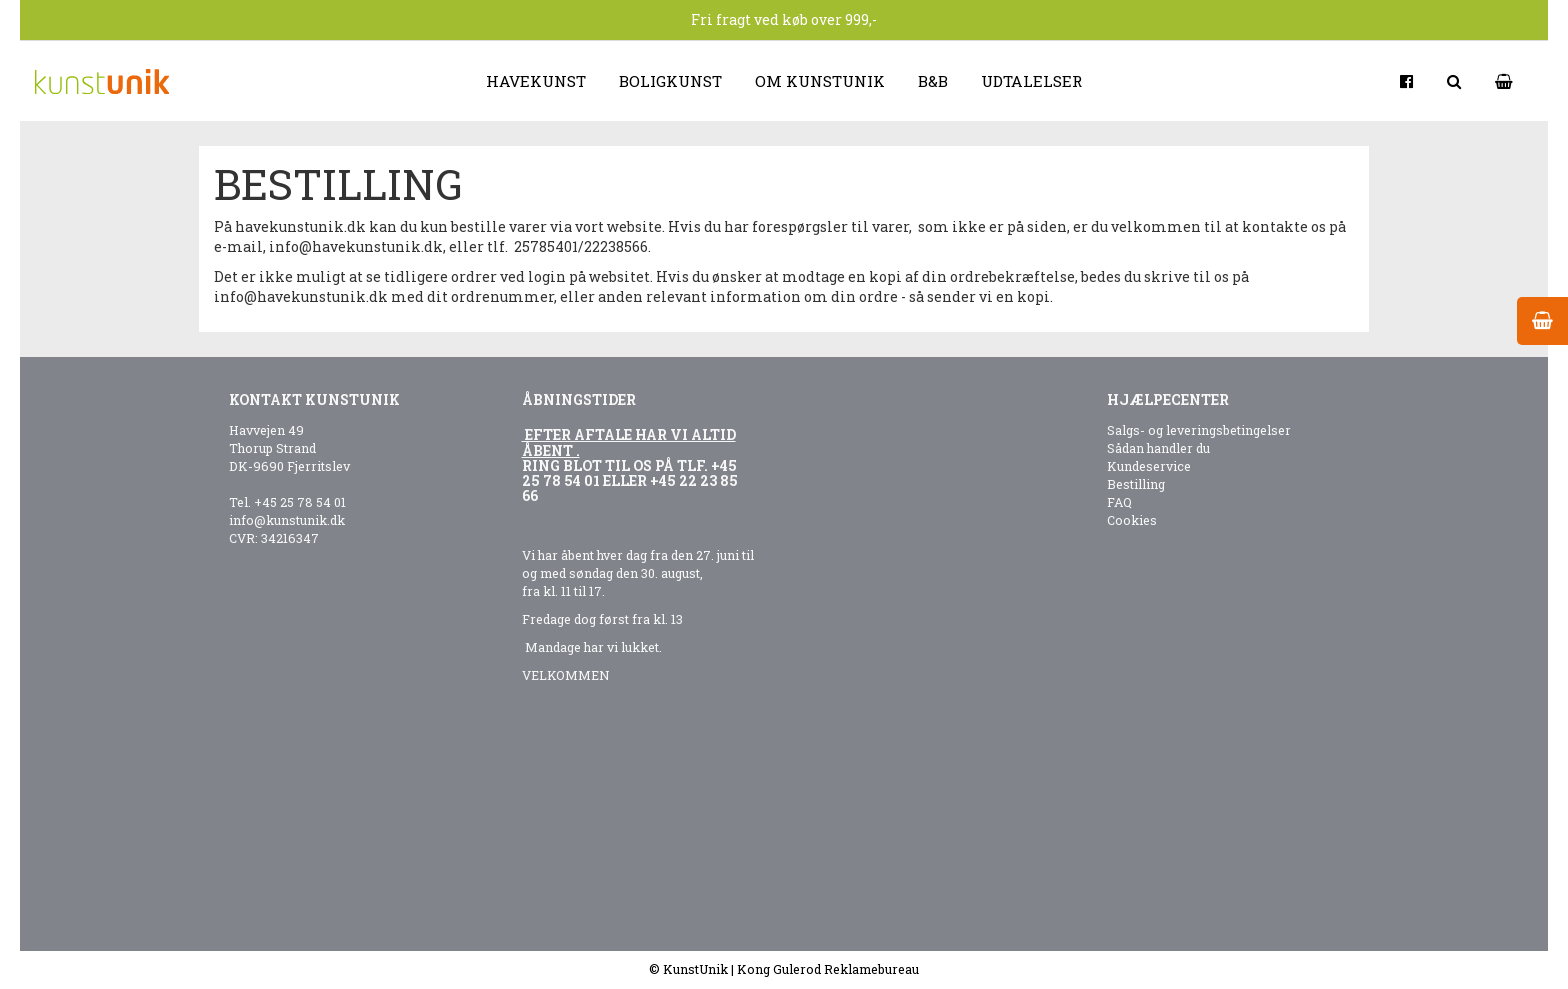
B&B (933, 81)
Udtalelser (1031, 81)
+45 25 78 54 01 (300, 502)
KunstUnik (695, 969)
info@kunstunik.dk (287, 520)
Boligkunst (670, 81)
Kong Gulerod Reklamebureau (828, 969)
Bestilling (1136, 484)
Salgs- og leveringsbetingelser (1199, 430)
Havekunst (536, 81)
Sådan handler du (1158, 448)
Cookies (1132, 520)
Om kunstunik (820, 81)
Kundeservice (1149, 466)
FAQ (1119, 502)
